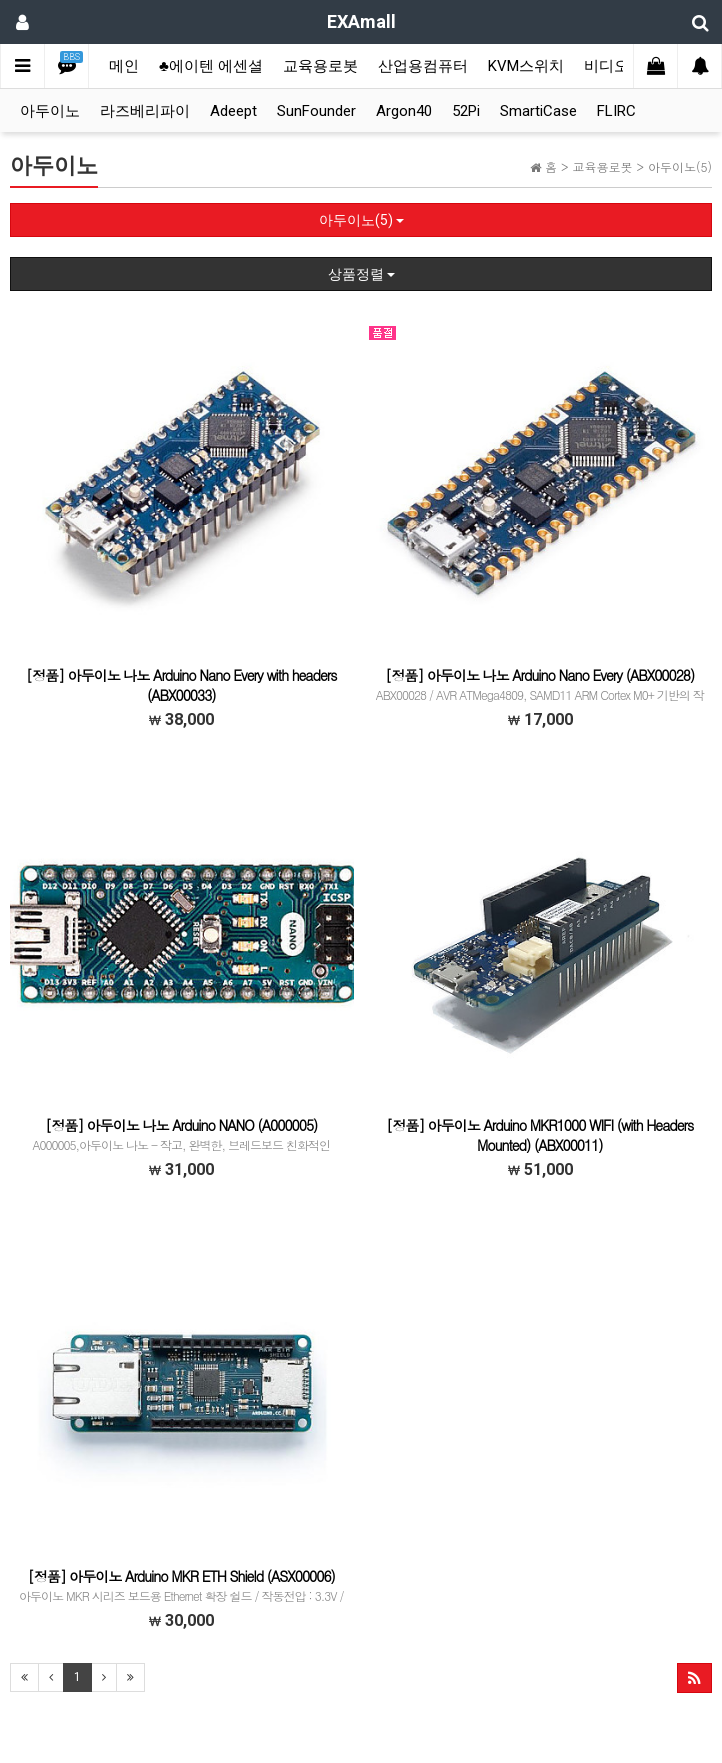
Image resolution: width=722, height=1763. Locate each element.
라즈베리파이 (145, 111)
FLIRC (616, 111)
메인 (124, 66)
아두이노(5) (361, 220)
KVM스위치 (526, 66)
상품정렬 (361, 274)
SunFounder (316, 111)
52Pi (466, 111)
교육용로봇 (320, 66)
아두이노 (50, 111)
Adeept (233, 111)
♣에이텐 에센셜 (211, 66)
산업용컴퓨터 (423, 66)
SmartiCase (538, 111)
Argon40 (404, 111)
